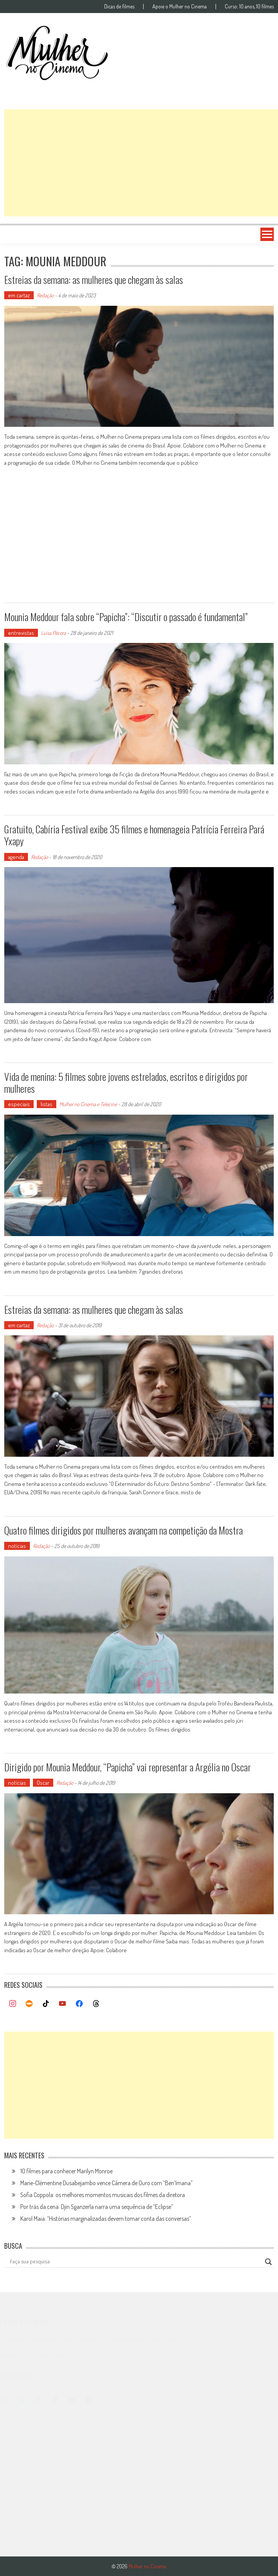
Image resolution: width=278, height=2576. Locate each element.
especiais (19, 1104)
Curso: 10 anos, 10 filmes (249, 6)
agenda (16, 857)
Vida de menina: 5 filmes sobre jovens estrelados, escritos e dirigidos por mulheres (126, 1082)
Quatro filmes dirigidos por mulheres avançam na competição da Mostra (123, 1530)
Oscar (43, 1782)
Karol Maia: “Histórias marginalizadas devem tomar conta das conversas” (105, 2218)
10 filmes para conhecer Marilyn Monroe (66, 2171)
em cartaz (19, 295)
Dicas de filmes (119, 6)
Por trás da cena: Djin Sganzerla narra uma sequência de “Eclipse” (96, 2206)
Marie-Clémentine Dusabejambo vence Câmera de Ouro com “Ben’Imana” (106, 2183)
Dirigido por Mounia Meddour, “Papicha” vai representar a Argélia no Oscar (127, 1766)
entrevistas (21, 632)
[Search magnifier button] (268, 2261)
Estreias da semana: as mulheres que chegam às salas (93, 279)
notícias (17, 1546)
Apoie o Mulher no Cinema (179, 6)
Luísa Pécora (53, 633)
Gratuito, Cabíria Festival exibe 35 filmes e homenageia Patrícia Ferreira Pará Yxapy (134, 834)
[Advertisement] (141, 162)
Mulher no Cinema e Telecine (88, 1104)
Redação (45, 295)
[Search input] (135, 2261)
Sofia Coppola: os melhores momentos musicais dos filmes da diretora (102, 2195)
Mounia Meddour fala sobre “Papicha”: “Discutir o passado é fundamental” (126, 616)
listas (46, 1104)
